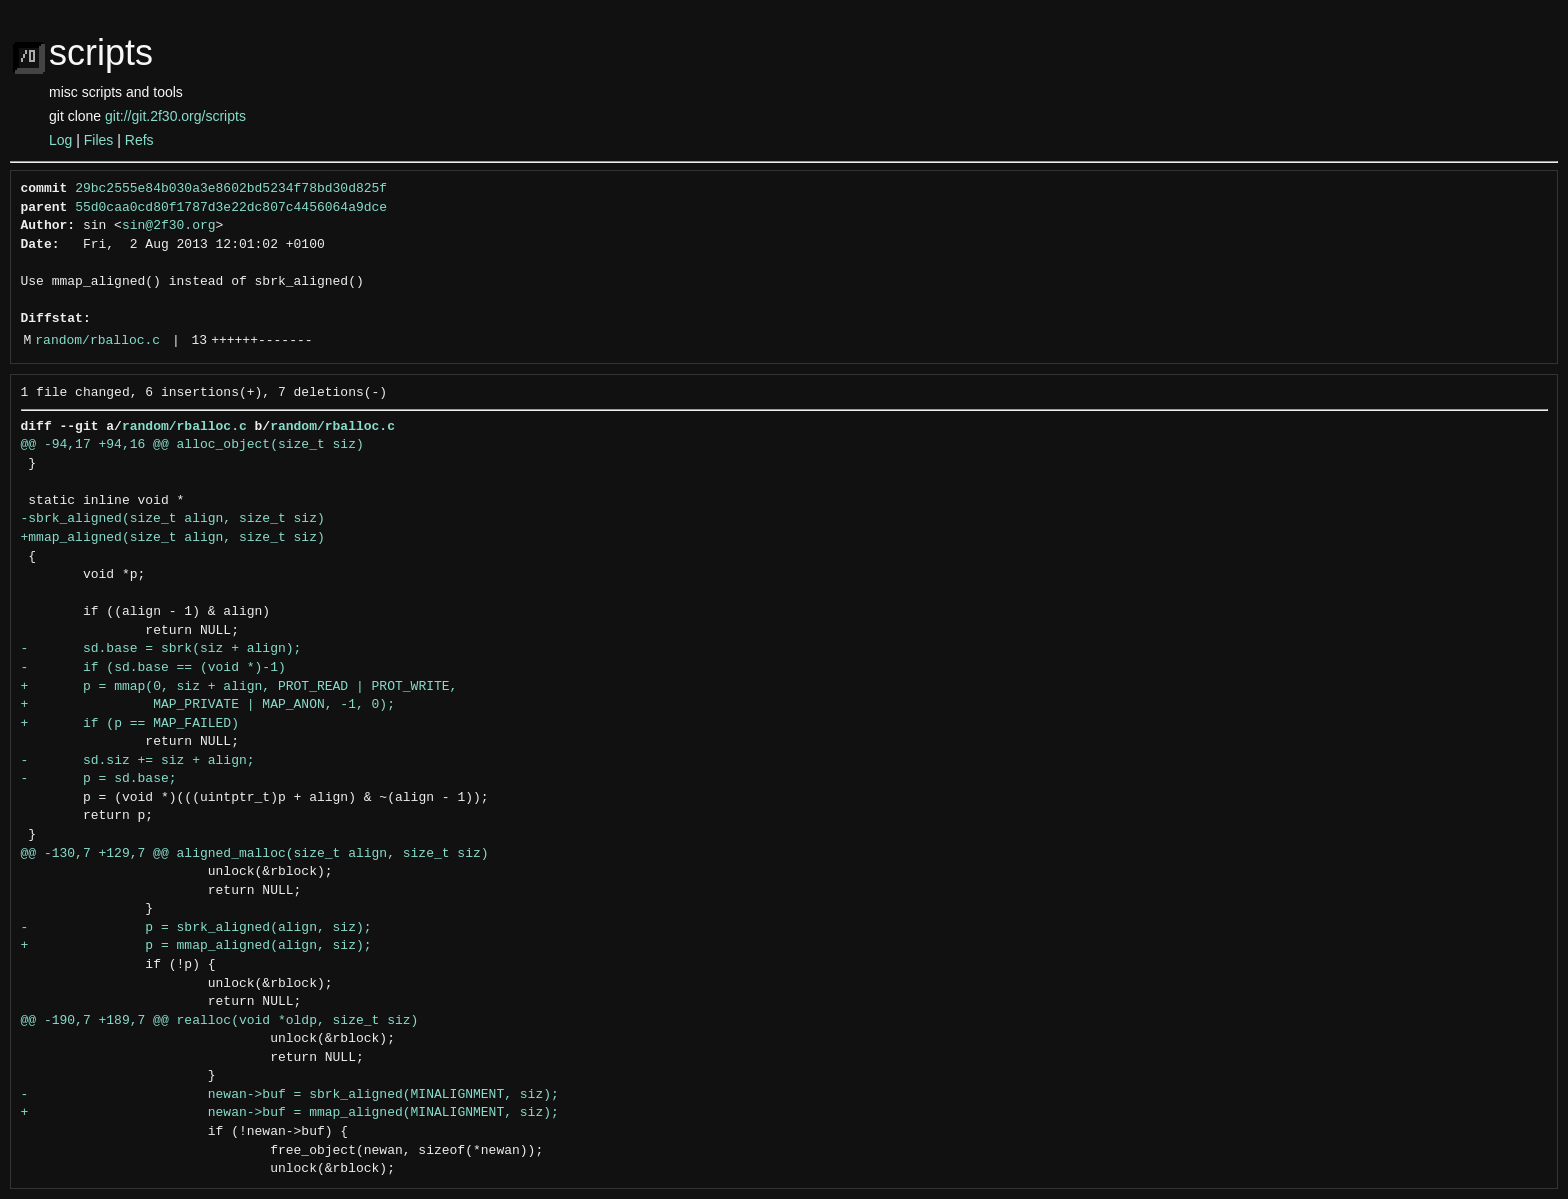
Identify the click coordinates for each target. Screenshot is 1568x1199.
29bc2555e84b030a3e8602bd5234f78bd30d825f (231, 189)
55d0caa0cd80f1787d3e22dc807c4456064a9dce (231, 208)
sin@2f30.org (169, 226)
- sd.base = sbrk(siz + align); (161, 649)
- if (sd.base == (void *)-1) (153, 668)
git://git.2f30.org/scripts (175, 116)
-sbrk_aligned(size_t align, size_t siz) (173, 519)
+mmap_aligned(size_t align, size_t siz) (173, 538)
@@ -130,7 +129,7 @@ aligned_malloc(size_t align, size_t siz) (255, 854)
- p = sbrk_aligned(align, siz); (196, 928)
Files (99, 140)
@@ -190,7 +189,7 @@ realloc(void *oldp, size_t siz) (220, 1021)
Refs (139, 140)
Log (60, 140)
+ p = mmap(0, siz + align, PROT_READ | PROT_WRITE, (239, 687)
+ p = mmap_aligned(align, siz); (196, 946)
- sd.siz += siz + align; (138, 761)
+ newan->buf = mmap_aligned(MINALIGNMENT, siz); (290, 1113)
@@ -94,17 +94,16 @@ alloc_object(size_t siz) (192, 445)
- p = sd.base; (99, 779)
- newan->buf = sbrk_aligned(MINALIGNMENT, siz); (290, 1095)
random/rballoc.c (97, 341)
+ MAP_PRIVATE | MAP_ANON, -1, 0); (208, 705)
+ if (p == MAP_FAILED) (130, 724)
